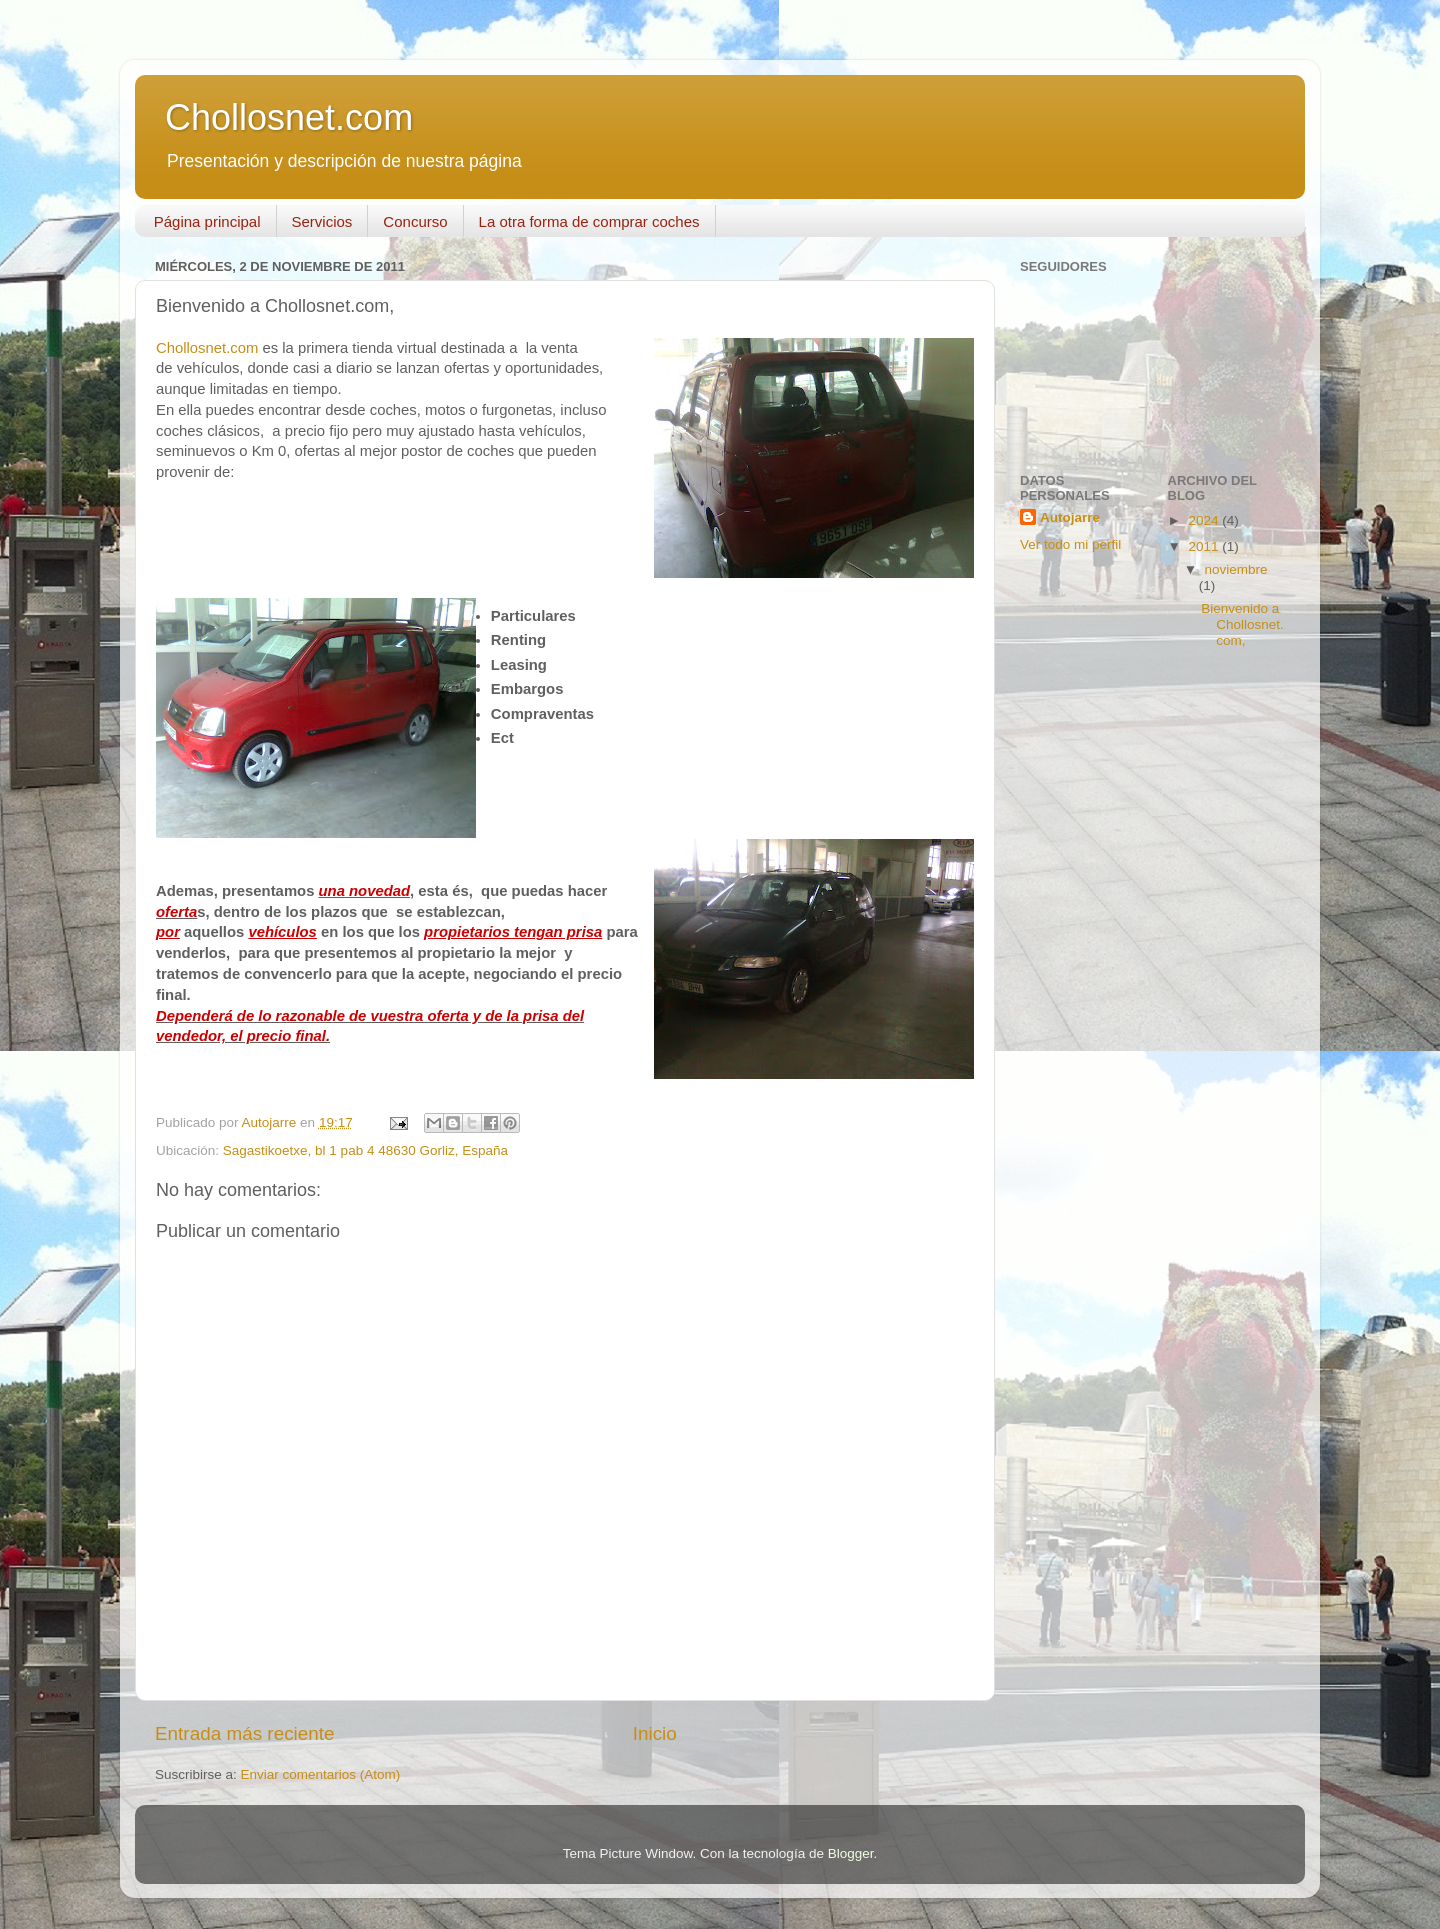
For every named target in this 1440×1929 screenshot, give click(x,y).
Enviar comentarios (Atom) (321, 1774)
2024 (1205, 520)
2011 (1205, 546)
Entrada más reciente (245, 1733)
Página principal (207, 221)
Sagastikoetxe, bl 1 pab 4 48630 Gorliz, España (365, 1150)
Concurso (415, 221)
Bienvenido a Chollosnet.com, (1242, 624)
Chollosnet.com (289, 117)
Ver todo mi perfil (1070, 544)
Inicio (655, 1733)
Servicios (322, 221)
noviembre (1236, 569)
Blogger (851, 1853)
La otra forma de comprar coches (589, 221)
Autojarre (1070, 517)
